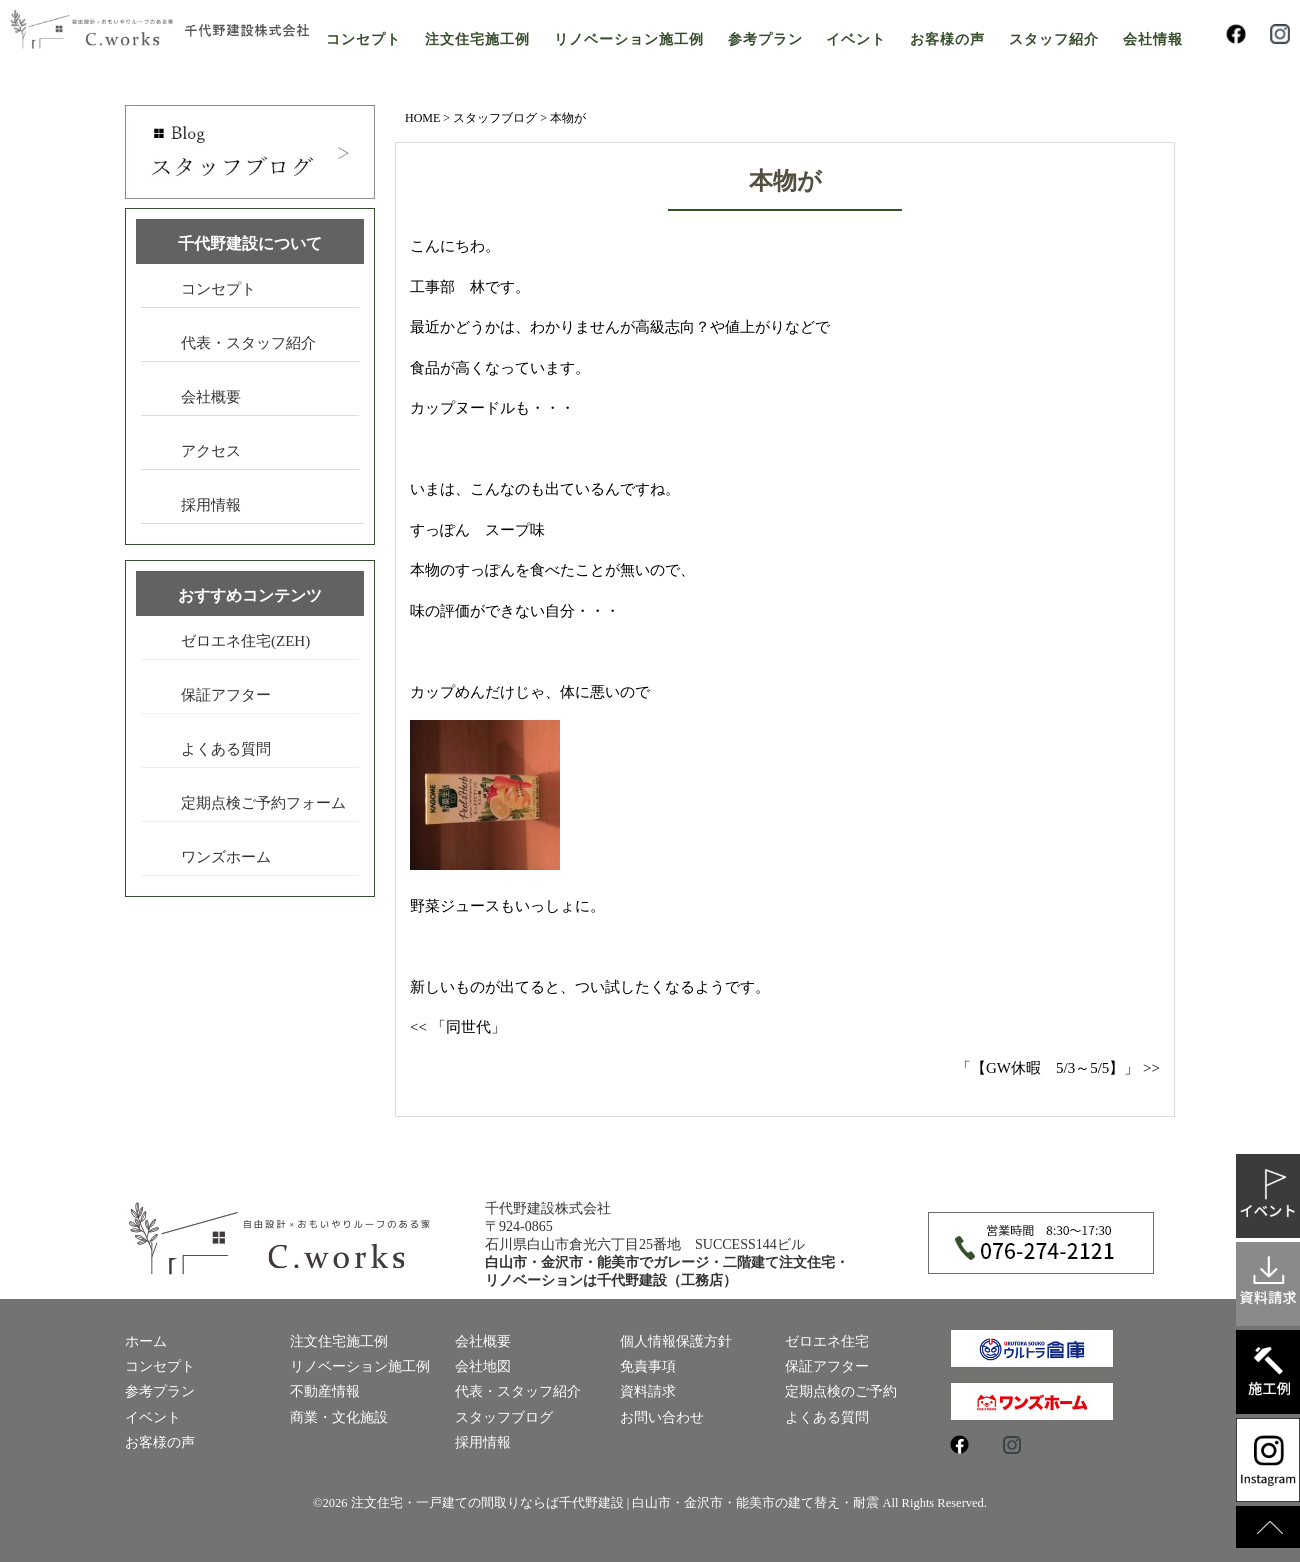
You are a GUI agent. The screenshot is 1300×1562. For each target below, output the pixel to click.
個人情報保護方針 (676, 1341)
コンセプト (363, 39)
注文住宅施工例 (477, 39)
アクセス (211, 451)
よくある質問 (226, 749)
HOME (422, 118)
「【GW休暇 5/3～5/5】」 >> (1058, 1068)
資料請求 (648, 1391)
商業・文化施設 (339, 1417)
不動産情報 (325, 1391)
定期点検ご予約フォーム (263, 803)
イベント (856, 39)
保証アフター (226, 695)
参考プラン (765, 39)
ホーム (146, 1341)
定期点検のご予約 (841, 1391)
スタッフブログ (495, 118)
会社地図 (483, 1366)
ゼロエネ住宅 (827, 1341)
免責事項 (648, 1366)
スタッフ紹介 (1054, 39)
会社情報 (1153, 39)
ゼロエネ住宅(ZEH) (245, 641)
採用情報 (211, 505)
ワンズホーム (226, 857)
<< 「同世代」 (458, 1027)
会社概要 (211, 397)
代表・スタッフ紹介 (248, 343)
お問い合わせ (662, 1417)
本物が (785, 181)
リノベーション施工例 (629, 39)
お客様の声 (947, 39)
